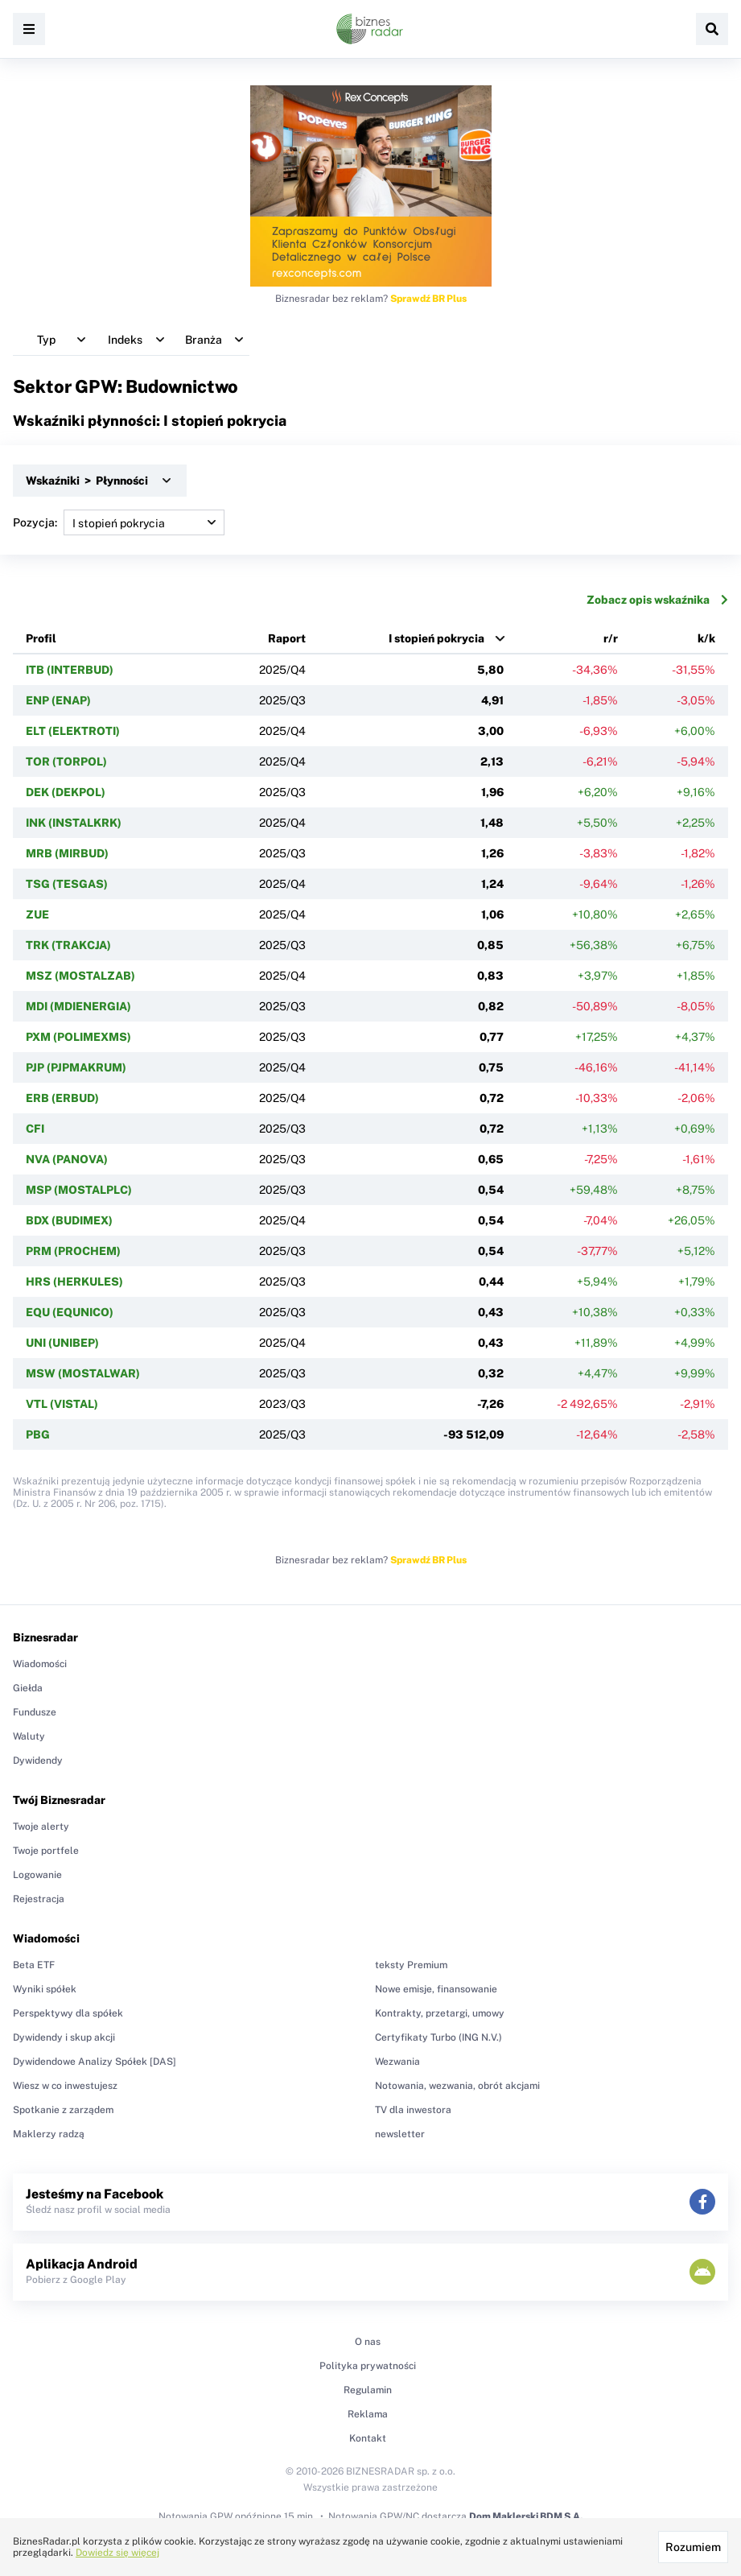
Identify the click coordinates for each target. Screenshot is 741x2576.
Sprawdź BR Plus (428, 298)
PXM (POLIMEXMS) (78, 1036)
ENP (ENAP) (58, 700)
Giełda (28, 1688)
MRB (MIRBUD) (67, 853)
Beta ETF (34, 1965)
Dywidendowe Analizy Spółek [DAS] (94, 2061)
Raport (287, 638)
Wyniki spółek (44, 1989)
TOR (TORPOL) (66, 761)
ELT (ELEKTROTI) (73, 730)
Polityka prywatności (367, 2366)
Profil (41, 638)
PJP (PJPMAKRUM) (76, 1067)
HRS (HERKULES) (74, 1281)
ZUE (37, 914)
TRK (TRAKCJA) (68, 945)
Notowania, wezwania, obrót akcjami (457, 2085)
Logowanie (37, 1874)
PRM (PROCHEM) (73, 1251)
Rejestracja (38, 1899)
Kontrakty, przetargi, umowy (439, 2013)
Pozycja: (118, 522)
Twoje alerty (41, 1826)
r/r (610, 638)
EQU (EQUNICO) (69, 1312)
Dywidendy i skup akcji (64, 2037)
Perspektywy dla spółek (68, 2013)
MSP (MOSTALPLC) (79, 1189)
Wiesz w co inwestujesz (65, 2085)
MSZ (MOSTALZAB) (80, 975)
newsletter (400, 2134)
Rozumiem (693, 2547)
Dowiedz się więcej (117, 2552)
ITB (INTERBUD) (69, 669)
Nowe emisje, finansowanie (436, 1989)
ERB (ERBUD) (62, 1098)
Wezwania (397, 2061)
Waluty (29, 1736)
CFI (35, 1128)
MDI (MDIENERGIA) (78, 1006)
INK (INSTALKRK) (73, 822)
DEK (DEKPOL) (65, 792)
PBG (38, 1434)
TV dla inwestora (413, 2110)
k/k (706, 638)
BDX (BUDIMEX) (69, 1220)
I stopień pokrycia (436, 638)
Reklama (368, 2414)
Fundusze (34, 1712)
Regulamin (368, 2390)
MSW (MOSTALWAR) (83, 1373)
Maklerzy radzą (48, 2134)
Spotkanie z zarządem (63, 2110)
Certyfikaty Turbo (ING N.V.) (438, 2037)
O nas (368, 2341)
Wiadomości (40, 1664)
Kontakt (367, 2438)
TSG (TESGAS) (67, 883)
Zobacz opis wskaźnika (657, 599)
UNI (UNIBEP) (62, 1342)
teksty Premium (411, 1965)
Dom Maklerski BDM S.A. (526, 2516)
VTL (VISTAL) (62, 1403)
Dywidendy (38, 1760)
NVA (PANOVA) (67, 1159)
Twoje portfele (46, 1850)
